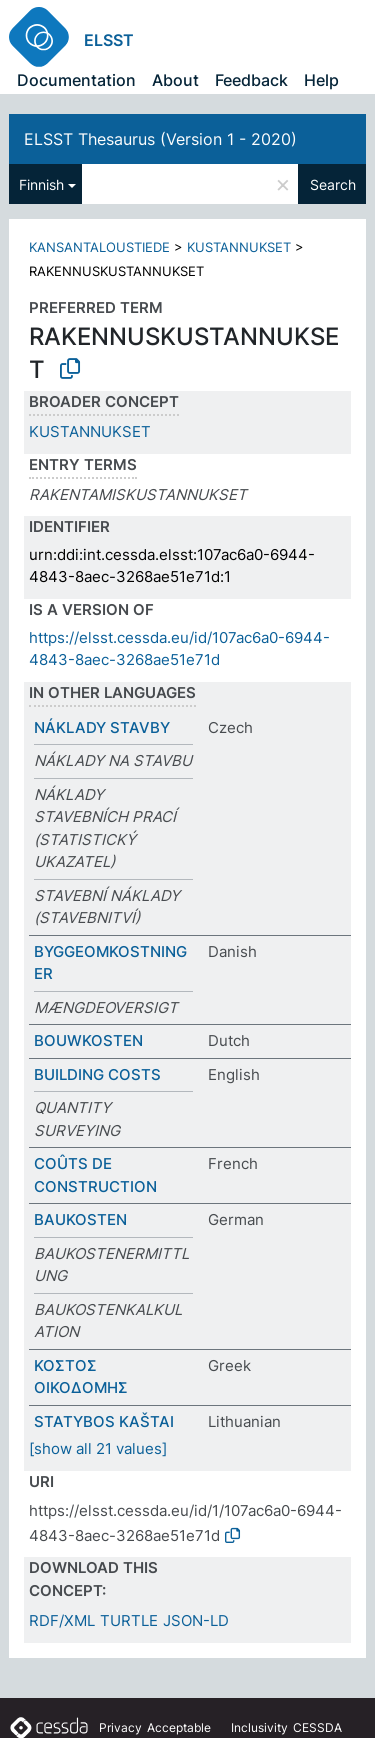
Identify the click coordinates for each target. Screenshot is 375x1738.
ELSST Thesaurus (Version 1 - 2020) (160, 139)
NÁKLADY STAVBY (102, 727)
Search (333, 184)
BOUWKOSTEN (88, 1040)
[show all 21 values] (98, 1448)
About (175, 80)
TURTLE (129, 1620)
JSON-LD (196, 1620)
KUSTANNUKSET (239, 247)
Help (321, 80)
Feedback (251, 80)
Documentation (76, 80)
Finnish (41, 184)
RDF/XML (62, 1620)
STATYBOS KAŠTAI (104, 1421)
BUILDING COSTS (97, 1074)
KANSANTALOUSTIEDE (99, 247)
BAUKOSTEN (80, 1219)
